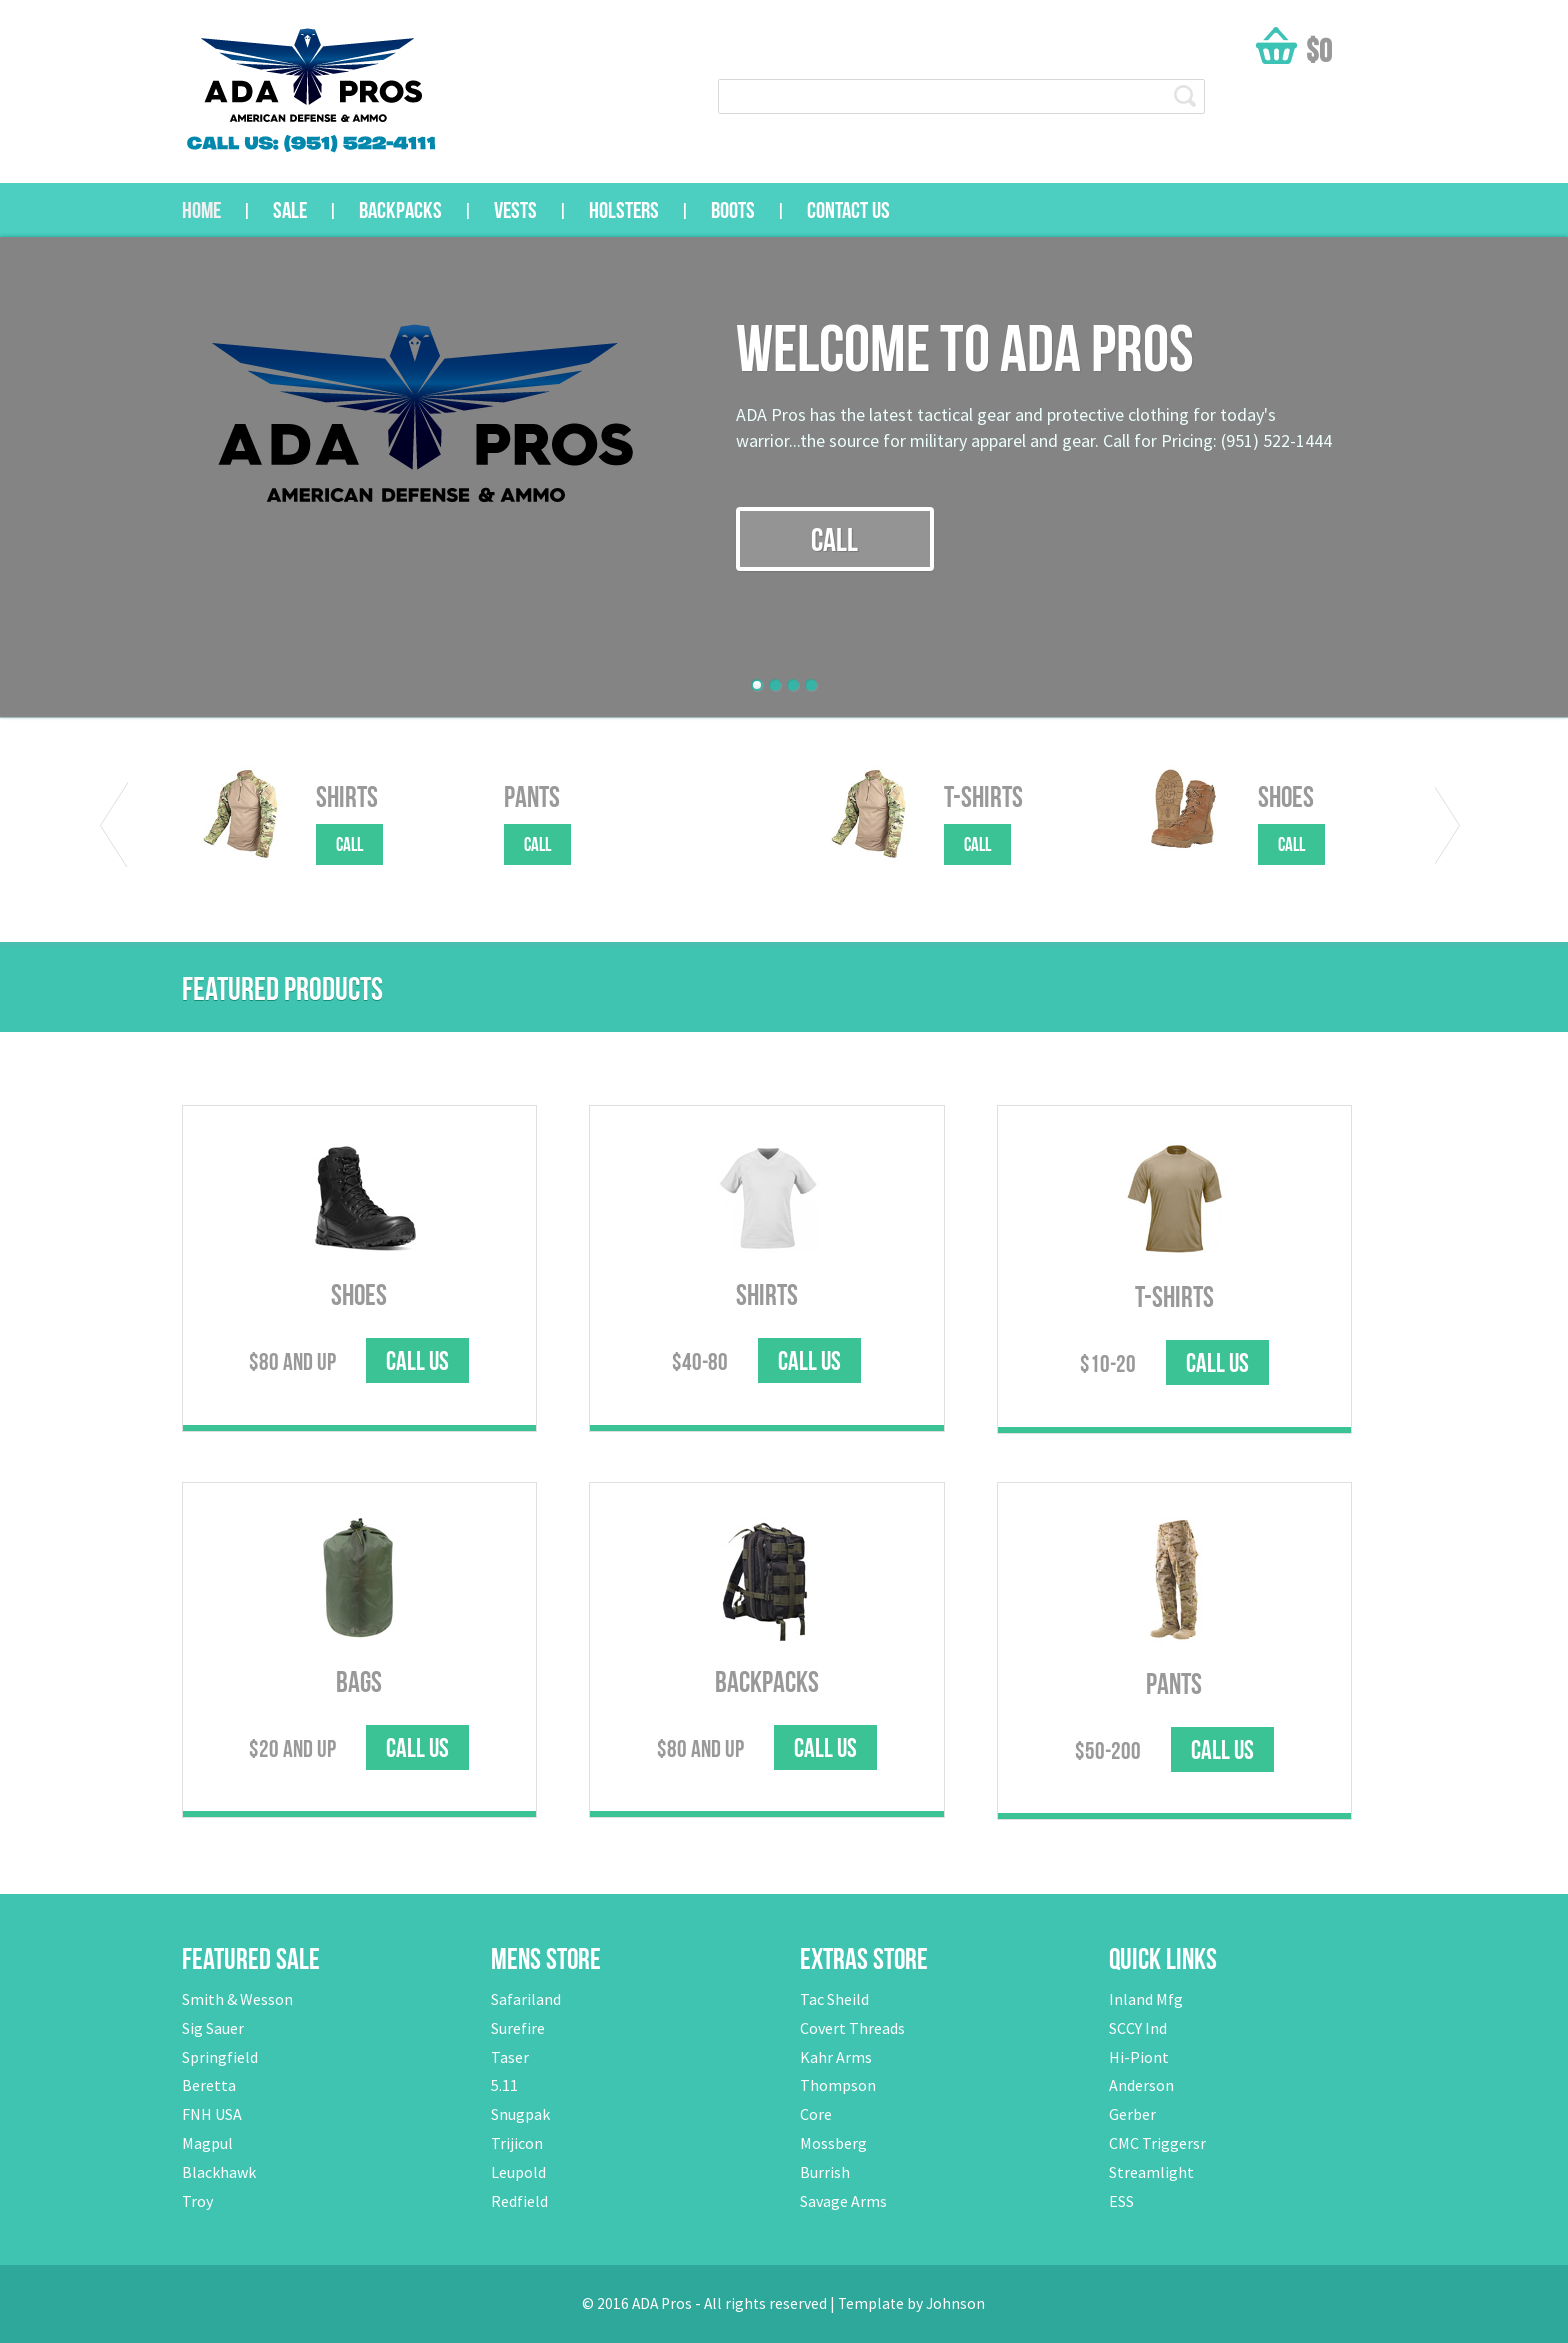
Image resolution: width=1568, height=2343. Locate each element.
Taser (510, 2057)
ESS (1121, 2201)
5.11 (504, 2085)
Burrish (825, 2172)
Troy (197, 2201)
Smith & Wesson (237, 1999)
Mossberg (833, 2143)
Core (816, 2114)
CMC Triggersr (1157, 2143)
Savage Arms (843, 2201)
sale (290, 210)
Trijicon (517, 2143)
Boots (733, 210)
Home (201, 210)
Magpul (207, 2143)
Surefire (518, 2028)
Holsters (624, 210)
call (834, 539)
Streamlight (1151, 2172)
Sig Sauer (213, 2028)
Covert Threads (852, 2028)
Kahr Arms (836, 2057)
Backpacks (400, 210)
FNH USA (212, 2114)
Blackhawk (219, 2172)
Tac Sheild (834, 1999)
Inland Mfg (1146, 1999)
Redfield (519, 2201)
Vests (515, 210)
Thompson (838, 2085)
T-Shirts (983, 797)
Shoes (1286, 797)
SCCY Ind (1138, 2028)
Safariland (526, 1999)
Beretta (209, 2085)
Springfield (220, 2057)
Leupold (518, 2172)
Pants (532, 797)
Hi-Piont (1139, 2057)
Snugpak (520, 2114)
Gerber (1132, 2114)
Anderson (1141, 2085)
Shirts (347, 797)
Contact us (848, 210)
